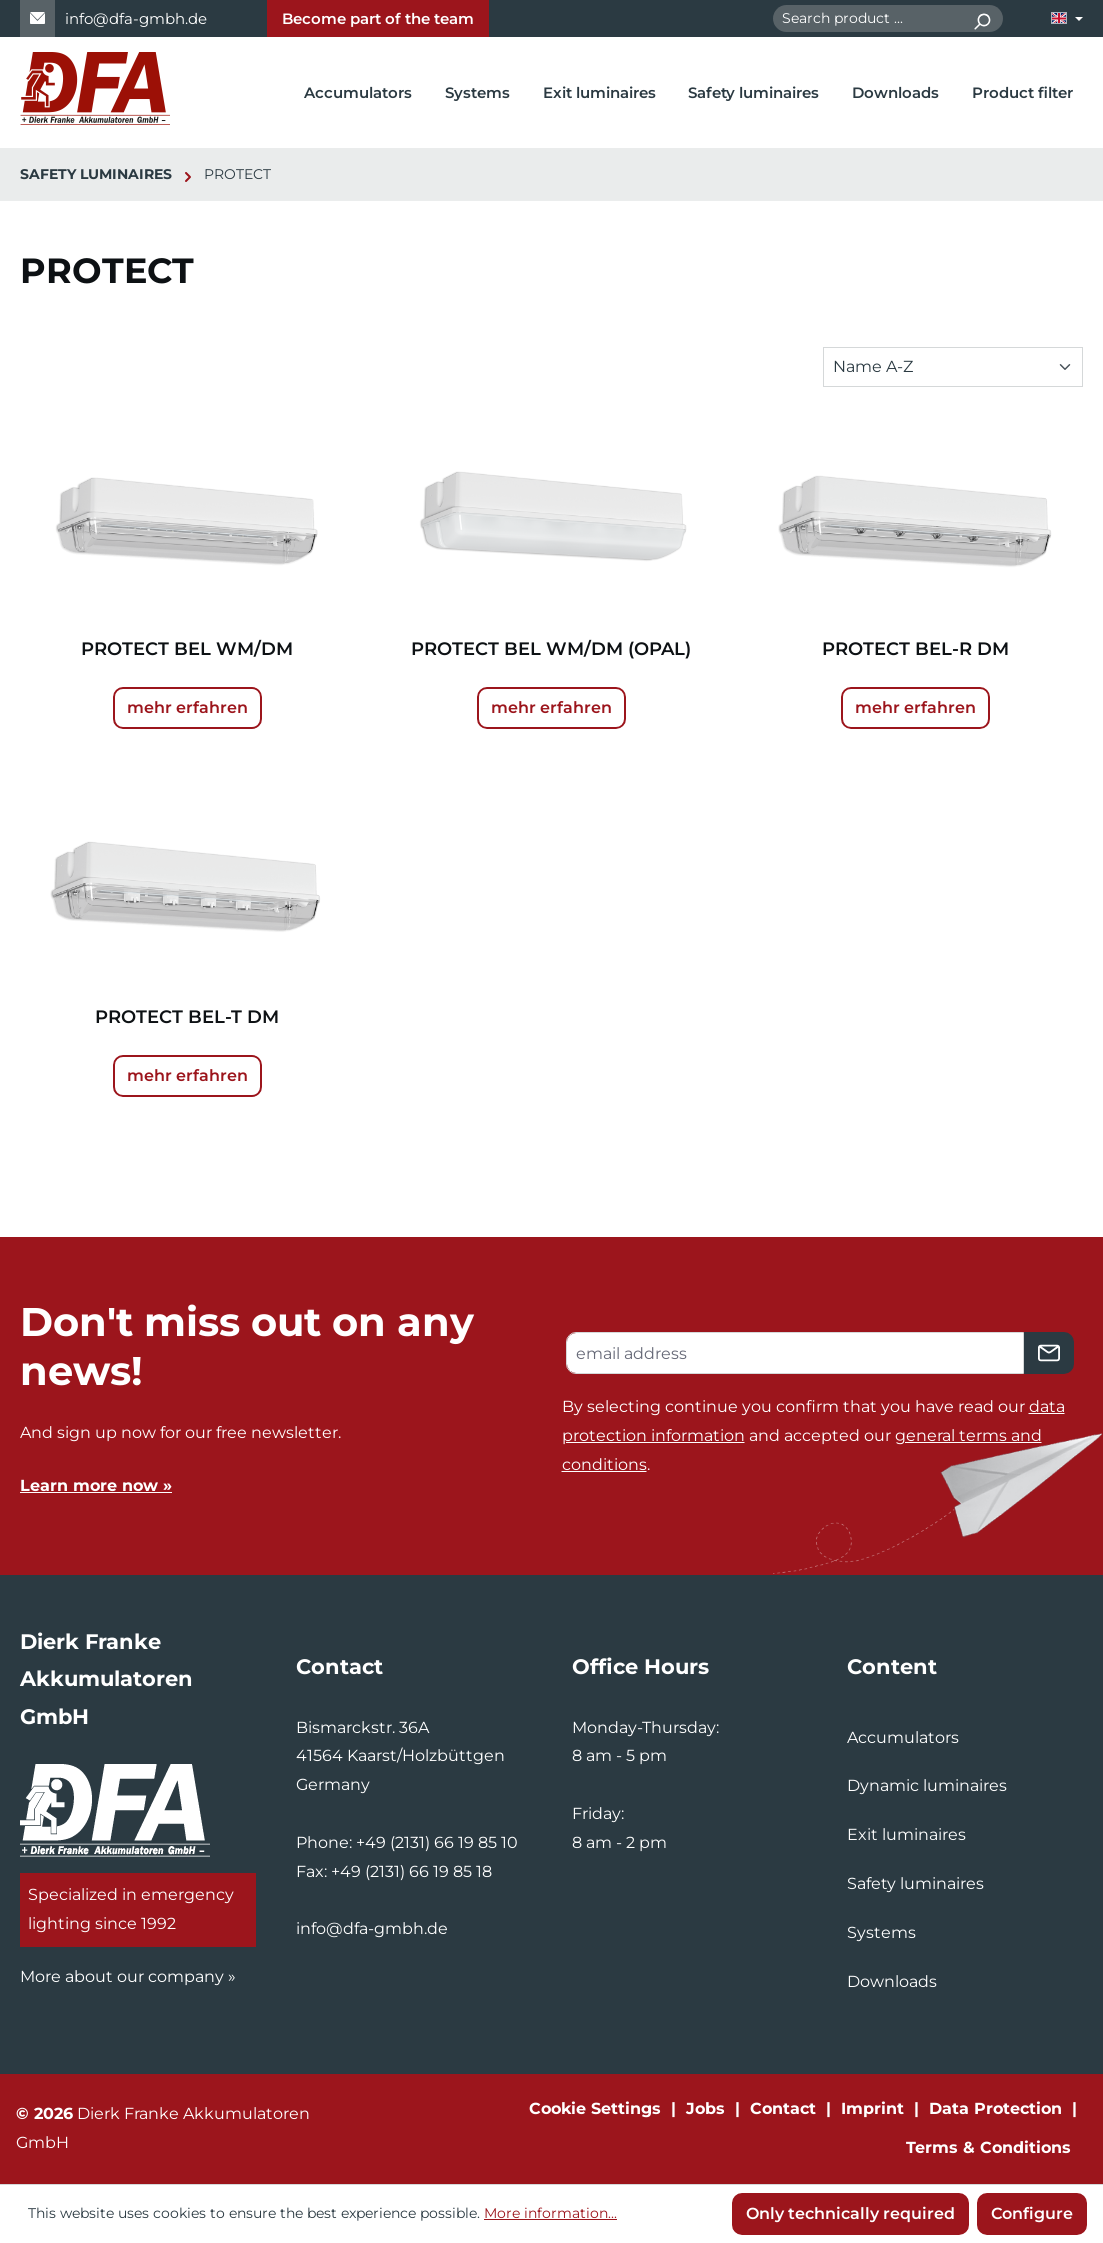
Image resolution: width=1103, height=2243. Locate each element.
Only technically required (850, 2213)
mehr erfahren (187, 707)
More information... (550, 2213)
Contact (783, 2108)
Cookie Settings (595, 2108)
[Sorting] (953, 367)
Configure (1032, 2213)
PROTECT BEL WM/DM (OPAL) (551, 649)
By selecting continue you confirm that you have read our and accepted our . (813, 1435)
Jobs (705, 2108)
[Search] (981, 18)
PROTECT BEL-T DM (187, 1017)
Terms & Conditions (988, 2147)
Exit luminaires (906, 1834)
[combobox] (867, 18)
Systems (881, 1932)
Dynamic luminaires (927, 1785)
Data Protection (995, 2108)
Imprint (872, 2108)
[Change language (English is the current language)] (1067, 18)
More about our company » (128, 1976)
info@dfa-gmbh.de (136, 18)
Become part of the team (378, 18)
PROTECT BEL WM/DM (187, 649)
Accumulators (903, 1737)
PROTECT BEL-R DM (915, 649)
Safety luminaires (915, 1883)
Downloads (892, 1981)
